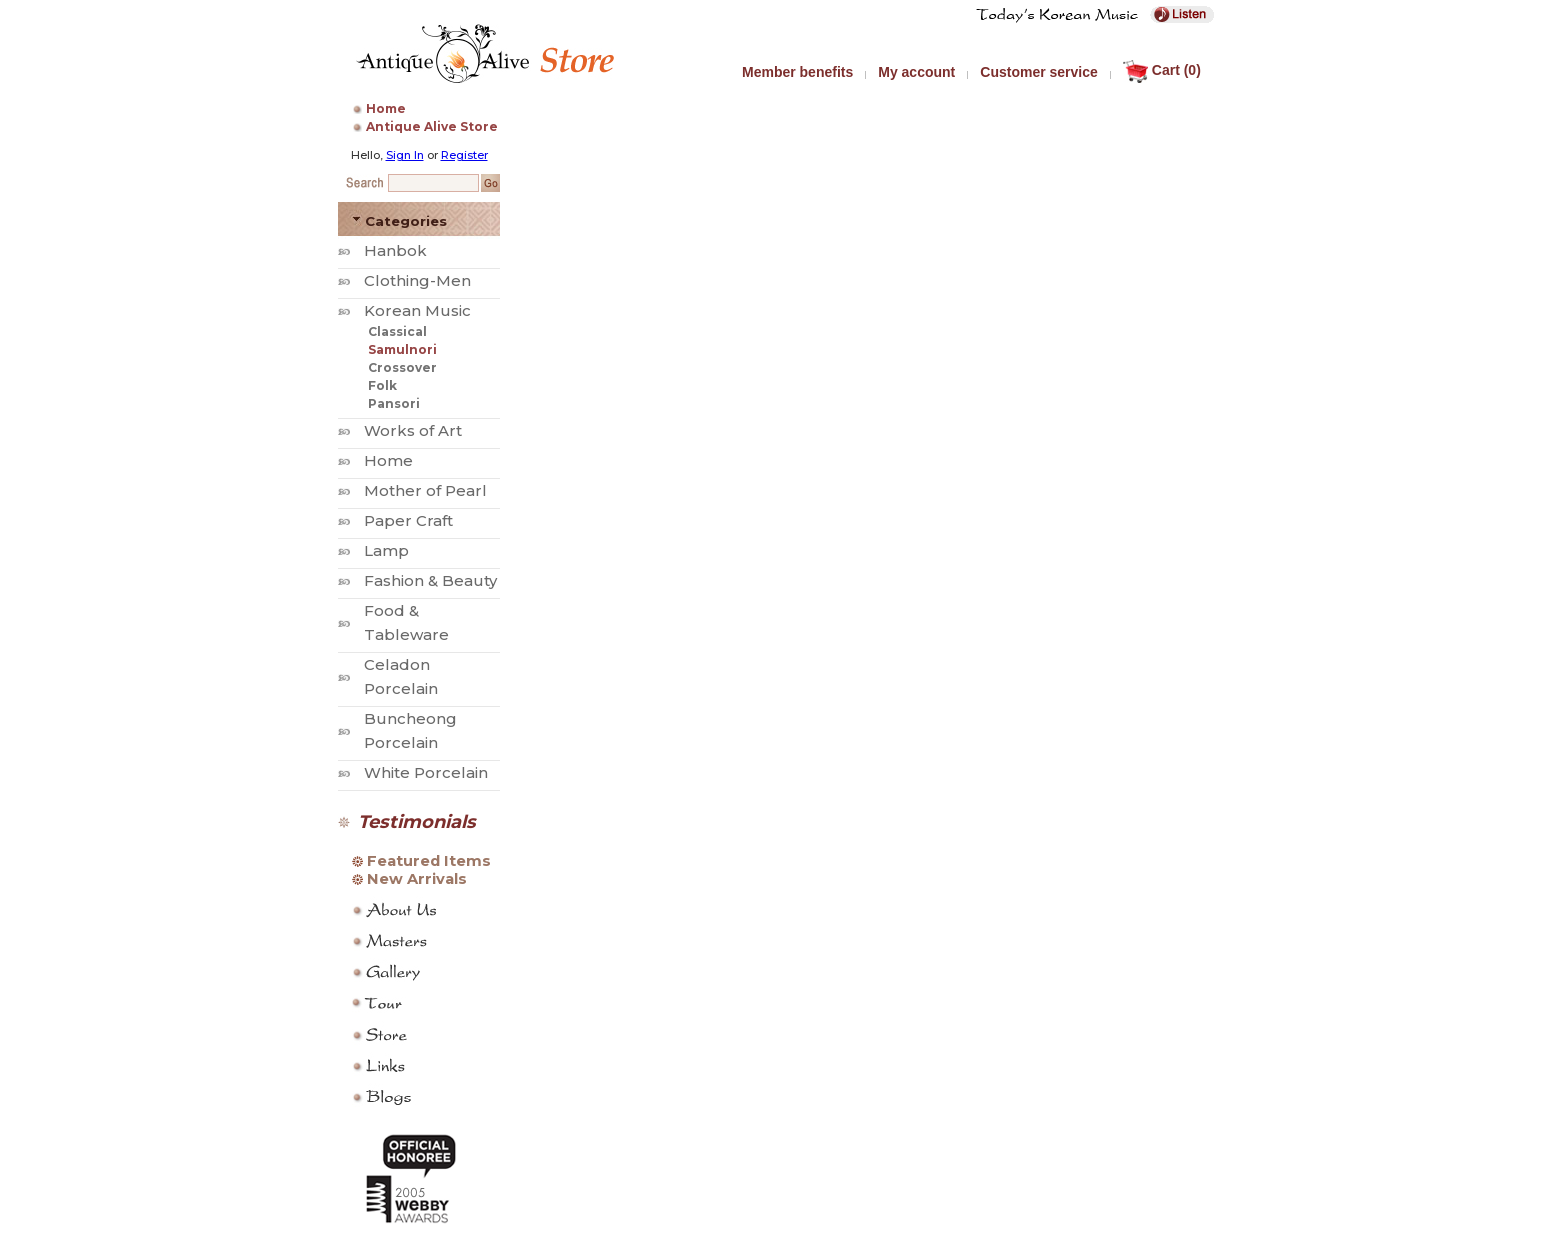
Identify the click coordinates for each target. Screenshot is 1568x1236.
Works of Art (413, 430)
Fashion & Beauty (430, 580)
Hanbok (395, 250)
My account (916, 72)
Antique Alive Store (432, 126)
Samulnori (402, 349)
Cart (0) (1162, 70)
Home (386, 108)
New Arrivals (417, 879)
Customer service (1039, 72)
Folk (382, 385)
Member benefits (797, 72)
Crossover (402, 367)
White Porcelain (426, 772)
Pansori (394, 403)
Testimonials (417, 822)
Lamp (386, 550)
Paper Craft (408, 520)
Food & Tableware (406, 622)
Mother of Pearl (425, 490)
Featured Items (429, 861)
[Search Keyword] (433, 183)
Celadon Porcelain (401, 676)
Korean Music (417, 310)
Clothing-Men (417, 280)
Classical (397, 331)
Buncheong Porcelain (410, 730)
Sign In (405, 155)
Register (464, 155)
